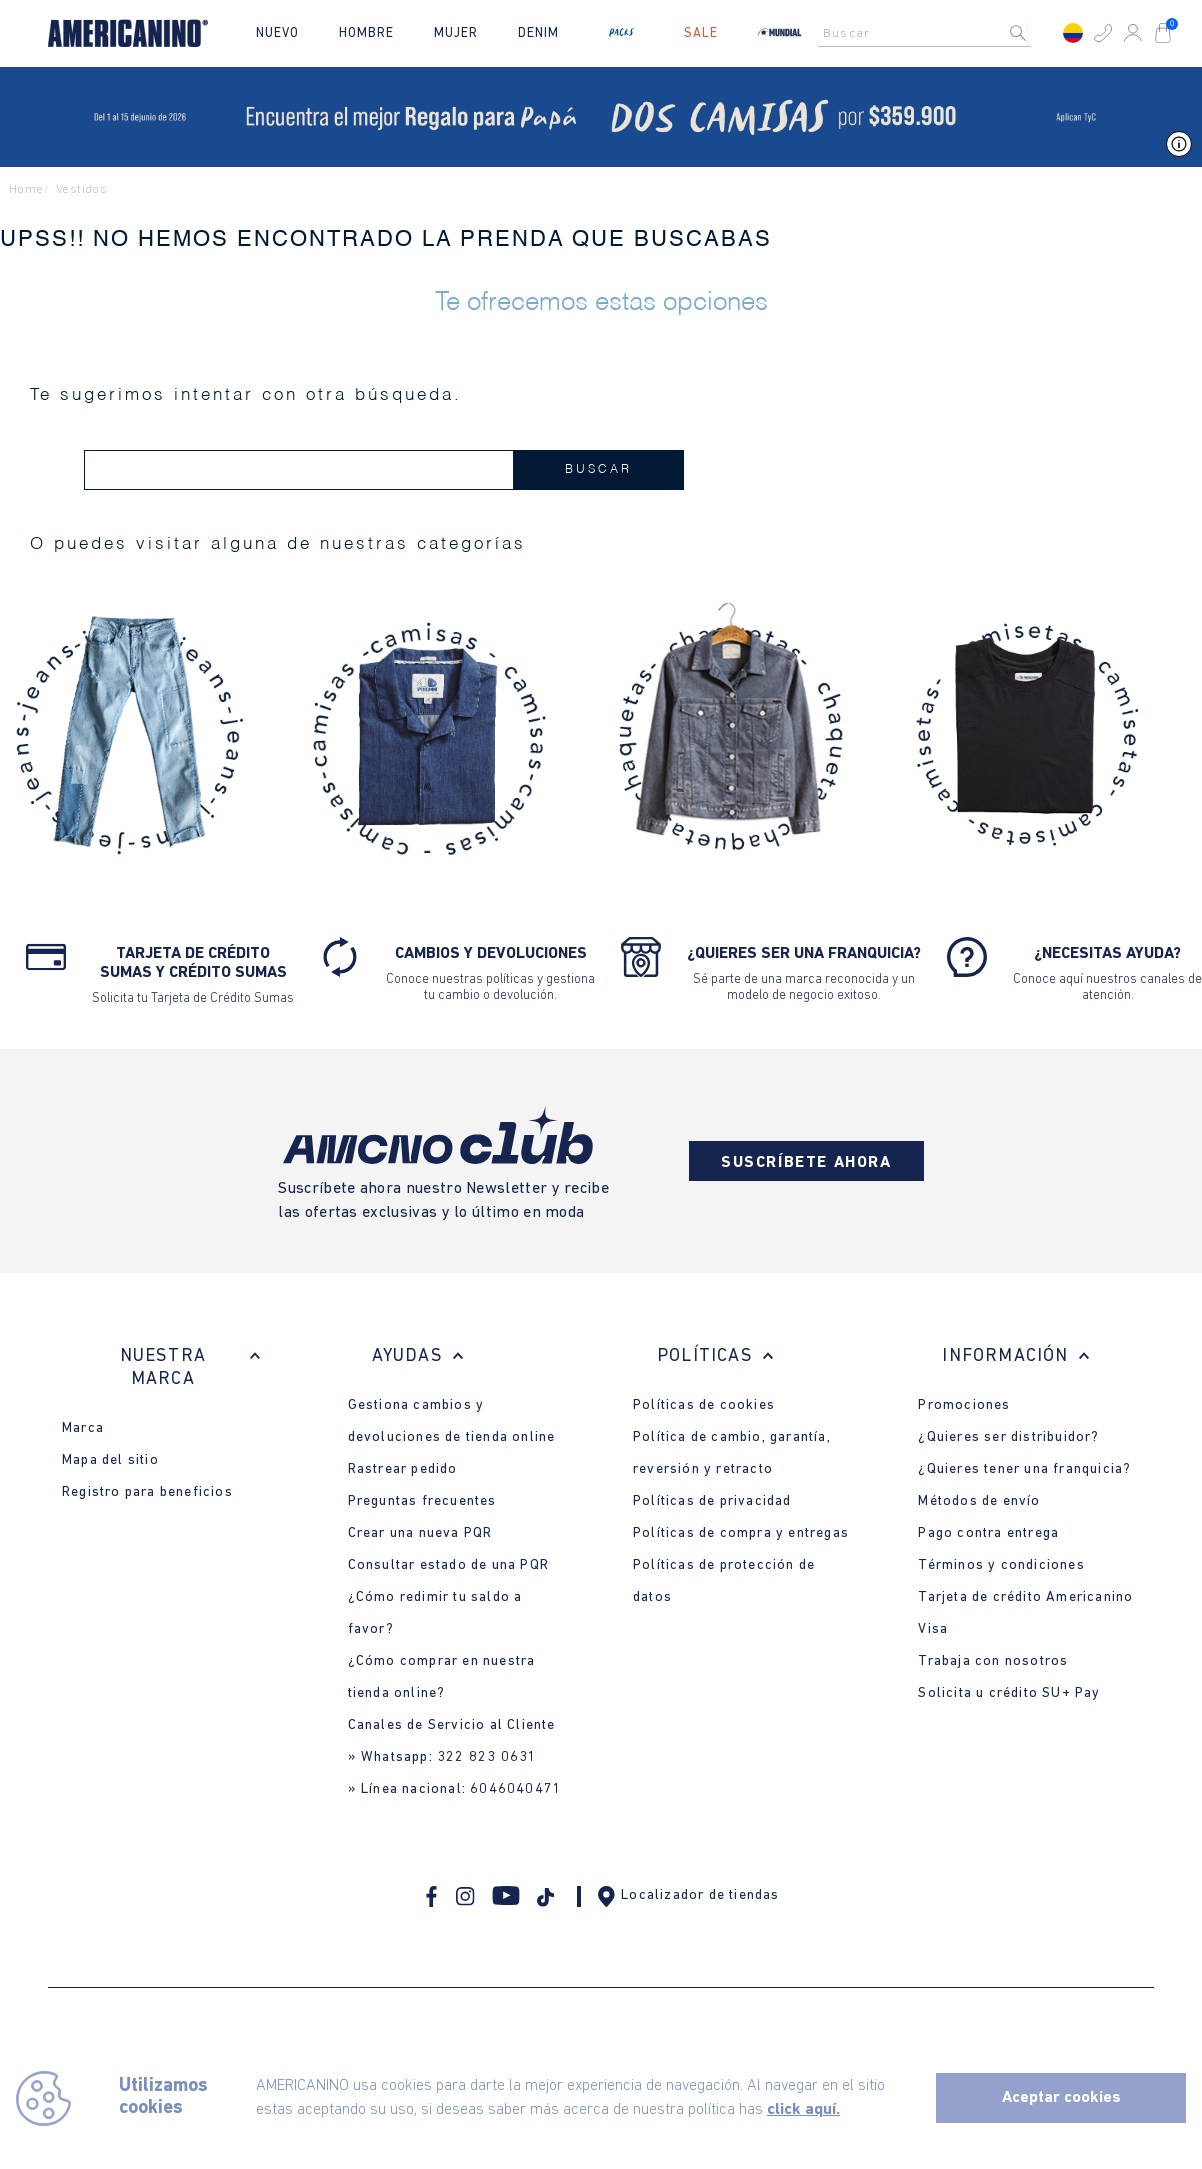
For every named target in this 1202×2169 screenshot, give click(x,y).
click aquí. (803, 2110)
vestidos (81, 189)
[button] (1103, 33)
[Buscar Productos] (1034, 33)
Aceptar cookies (1061, 2098)
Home (26, 189)
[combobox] (930, 33)
